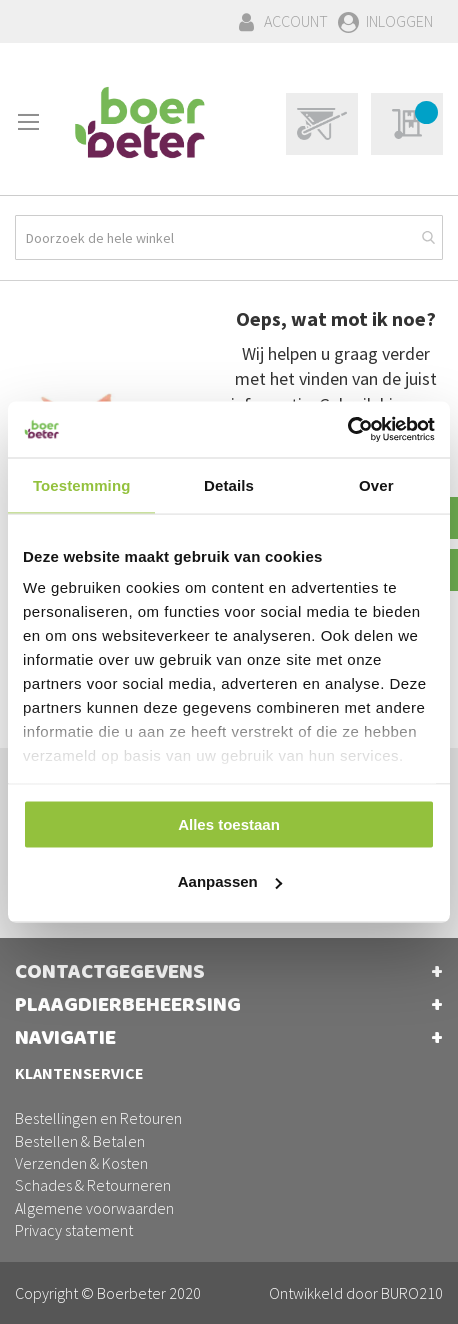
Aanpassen (230, 881)
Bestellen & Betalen (80, 1141)
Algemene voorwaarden (94, 1208)
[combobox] (229, 237)
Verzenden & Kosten (81, 1163)
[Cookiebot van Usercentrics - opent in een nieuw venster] (347, 430)
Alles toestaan (229, 823)
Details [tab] (229, 484)
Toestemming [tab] (82, 484)
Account (296, 21)
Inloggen (399, 21)
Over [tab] (376, 484)
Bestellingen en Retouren (98, 1118)
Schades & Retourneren (93, 1185)
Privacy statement (74, 1230)
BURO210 (412, 1293)
